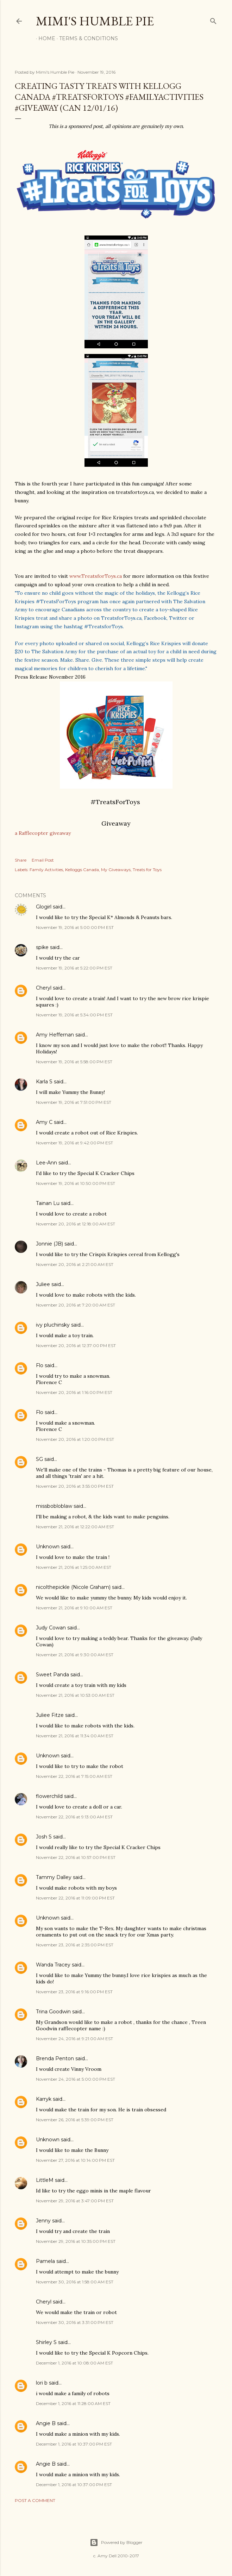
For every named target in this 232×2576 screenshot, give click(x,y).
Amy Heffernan (55, 1035)
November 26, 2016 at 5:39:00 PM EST (74, 2119)
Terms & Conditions (86, 38)
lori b (42, 2383)
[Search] (213, 19)
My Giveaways (116, 869)
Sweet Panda (52, 1674)
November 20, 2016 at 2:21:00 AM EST (74, 1264)
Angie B (46, 2423)
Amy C (44, 1122)
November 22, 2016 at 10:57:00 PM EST (75, 1857)
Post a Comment (35, 2500)
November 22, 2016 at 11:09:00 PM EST (75, 1898)
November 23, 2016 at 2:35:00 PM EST (74, 1944)
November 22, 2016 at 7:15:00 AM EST (74, 1776)
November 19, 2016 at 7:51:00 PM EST (73, 1102)
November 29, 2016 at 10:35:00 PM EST (75, 2241)
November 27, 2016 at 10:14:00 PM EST (75, 2160)
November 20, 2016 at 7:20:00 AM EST (75, 1305)
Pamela (45, 2261)
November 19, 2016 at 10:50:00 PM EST (75, 1183)
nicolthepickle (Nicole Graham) (73, 1587)
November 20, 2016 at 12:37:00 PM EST (76, 1345)
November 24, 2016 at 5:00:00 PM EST (75, 2079)
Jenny (43, 2220)
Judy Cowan (51, 1627)
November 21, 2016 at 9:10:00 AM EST (74, 1607)
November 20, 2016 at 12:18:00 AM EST (75, 1223)
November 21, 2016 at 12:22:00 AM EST (75, 1526)
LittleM (45, 2180)
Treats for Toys (147, 869)
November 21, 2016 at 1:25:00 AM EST (73, 1567)
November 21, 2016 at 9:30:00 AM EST (74, 1654)
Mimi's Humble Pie (95, 21)
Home (44, 38)
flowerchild (49, 1796)
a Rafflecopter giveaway (43, 833)
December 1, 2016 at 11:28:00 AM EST (73, 2403)
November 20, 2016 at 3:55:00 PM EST (75, 1486)
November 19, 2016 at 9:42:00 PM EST (74, 1142)
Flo (39, 1365)
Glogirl (43, 907)
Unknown (47, 1546)
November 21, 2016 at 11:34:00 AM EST (74, 1735)
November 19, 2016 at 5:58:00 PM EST (74, 1061)
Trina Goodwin (53, 2011)
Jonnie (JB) (49, 1244)
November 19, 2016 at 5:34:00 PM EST (74, 1014)
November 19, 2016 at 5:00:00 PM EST (75, 927)
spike (42, 947)
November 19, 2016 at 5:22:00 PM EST (74, 968)
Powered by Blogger (116, 2542)
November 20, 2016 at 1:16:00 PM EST (74, 1392)
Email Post (43, 860)
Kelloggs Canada (82, 869)
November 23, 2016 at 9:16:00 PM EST (74, 1991)
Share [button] (20, 860)
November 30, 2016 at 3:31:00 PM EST (74, 2322)
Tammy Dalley (53, 1877)
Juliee (43, 1284)
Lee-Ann (46, 1162)
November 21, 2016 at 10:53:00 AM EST (75, 1695)
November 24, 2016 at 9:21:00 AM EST (74, 2038)
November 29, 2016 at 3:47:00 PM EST (75, 2200)
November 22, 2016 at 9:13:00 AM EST (74, 1816)
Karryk (43, 2099)
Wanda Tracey (53, 1965)
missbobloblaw (54, 1506)
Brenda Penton (55, 2058)
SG (39, 1459)
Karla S (44, 1081)
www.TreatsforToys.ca (95, 576)
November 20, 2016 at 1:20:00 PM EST (75, 1439)
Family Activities (46, 869)
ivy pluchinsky (53, 1325)
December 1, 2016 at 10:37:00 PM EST (74, 2444)
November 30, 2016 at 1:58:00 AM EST (74, 2281)
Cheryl (43, 988)
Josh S (44, 1837)
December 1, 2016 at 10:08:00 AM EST (74, 2363)
